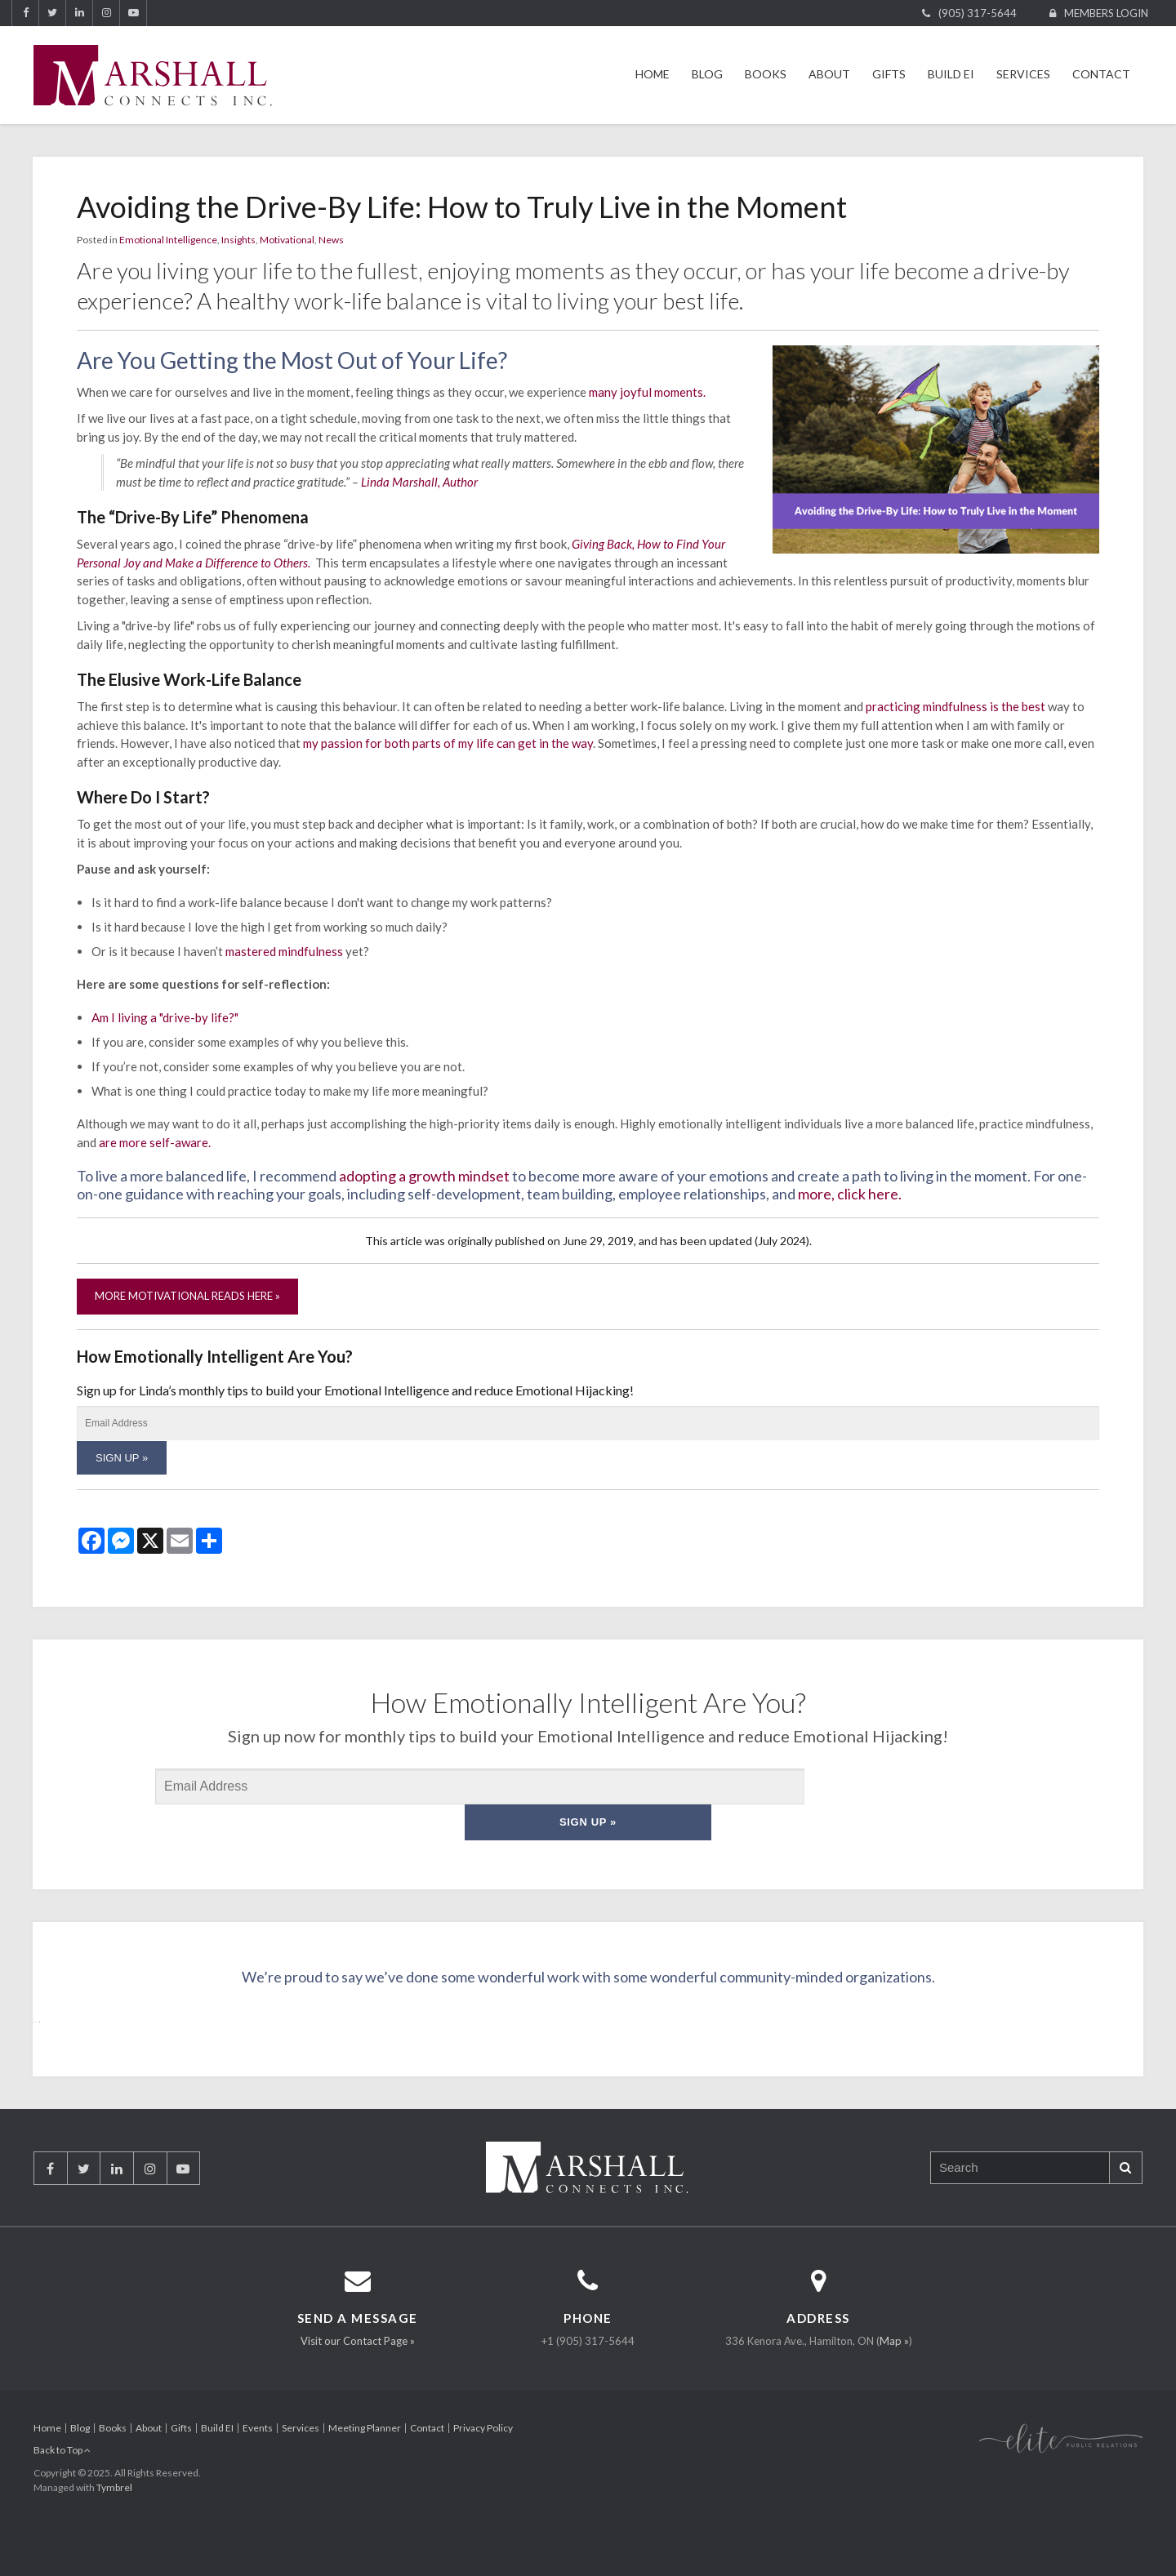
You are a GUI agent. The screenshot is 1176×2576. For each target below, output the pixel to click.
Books (765, 74)
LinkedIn (79, 13)
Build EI (951, 74)
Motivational (287, 240)
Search (1125, 2207)
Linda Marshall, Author (419, 481)
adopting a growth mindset (424, 1176)
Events (258, 2468)
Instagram (106, 13)
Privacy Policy (483, 2468)
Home (652, 74)
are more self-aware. (155, 1142)
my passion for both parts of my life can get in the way (448, 743)
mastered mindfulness (284, 951)
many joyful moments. (647, 392)
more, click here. (850, 1194)
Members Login (1106, 13)
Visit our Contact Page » (358, 2380)
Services (1023, 74)
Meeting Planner (364, 2468)
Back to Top (62, 2490)
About (829, 74)
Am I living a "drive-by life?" (166, 1017)
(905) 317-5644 (977, 13)
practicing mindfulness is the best (955, 706)
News (331, 240)
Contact (1101, 74)
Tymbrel (114, 2527)
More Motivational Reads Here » (187, 1295)
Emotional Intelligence (168, 240)
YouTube (133, 13)
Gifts (889, 74)
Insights (238, 240)
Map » (894, 2380)
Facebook (25, 13)
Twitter (52, 13)
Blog (707, 74)
